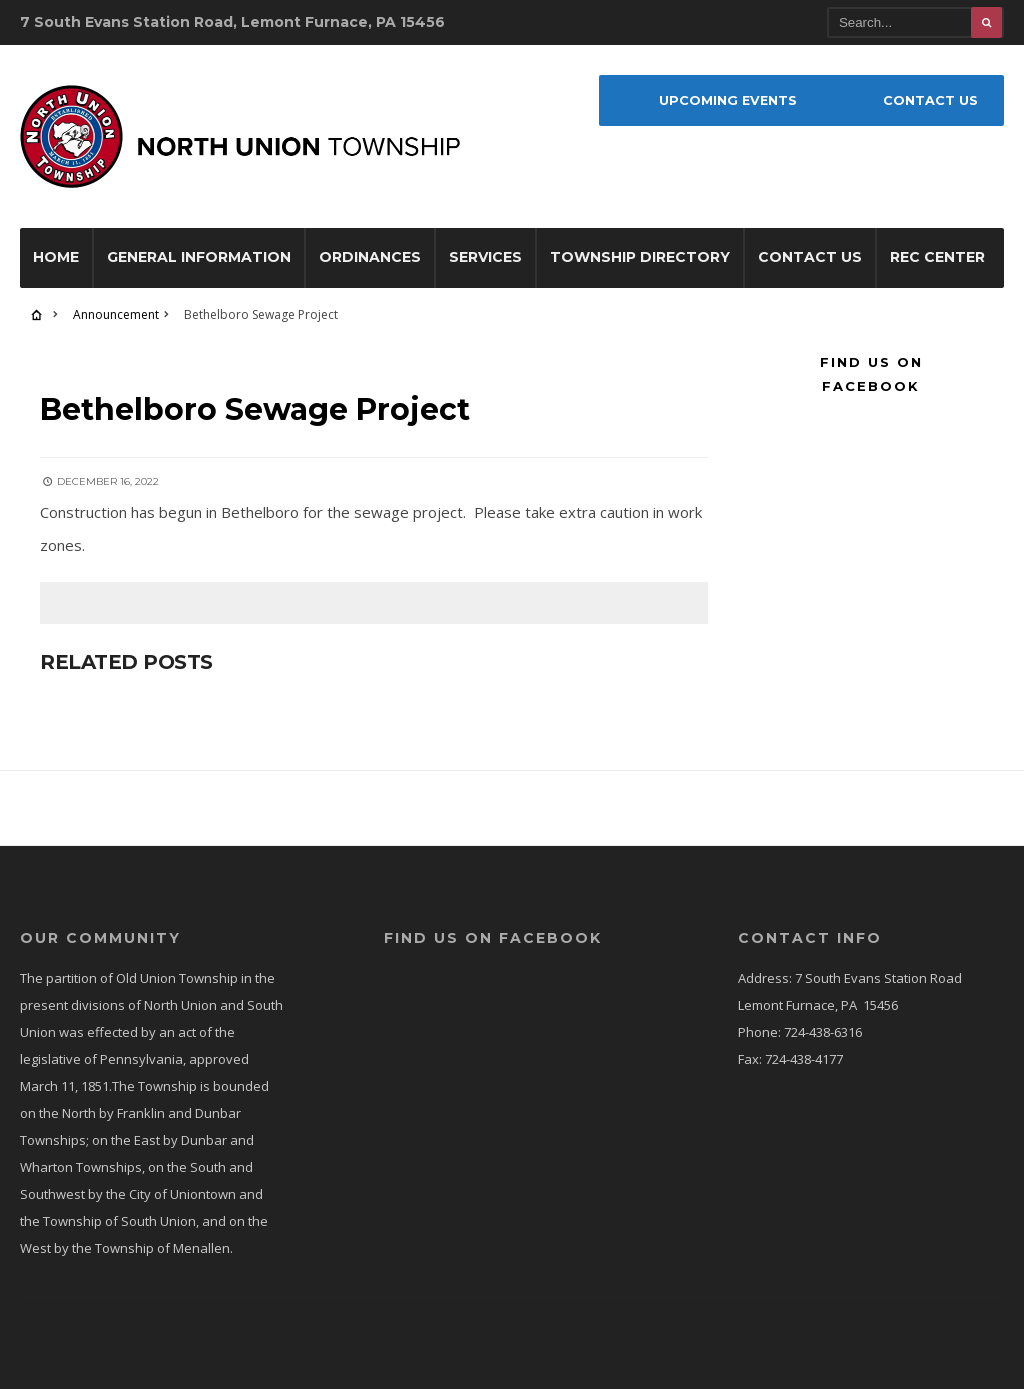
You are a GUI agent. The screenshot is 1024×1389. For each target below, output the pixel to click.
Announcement (116, 314)
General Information (199, 257)
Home (56, 257)
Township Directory (640, 257)
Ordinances (370, 257)
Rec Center (937, 257)
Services (485, 257)
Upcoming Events (728, 100)
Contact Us (810, 257)
